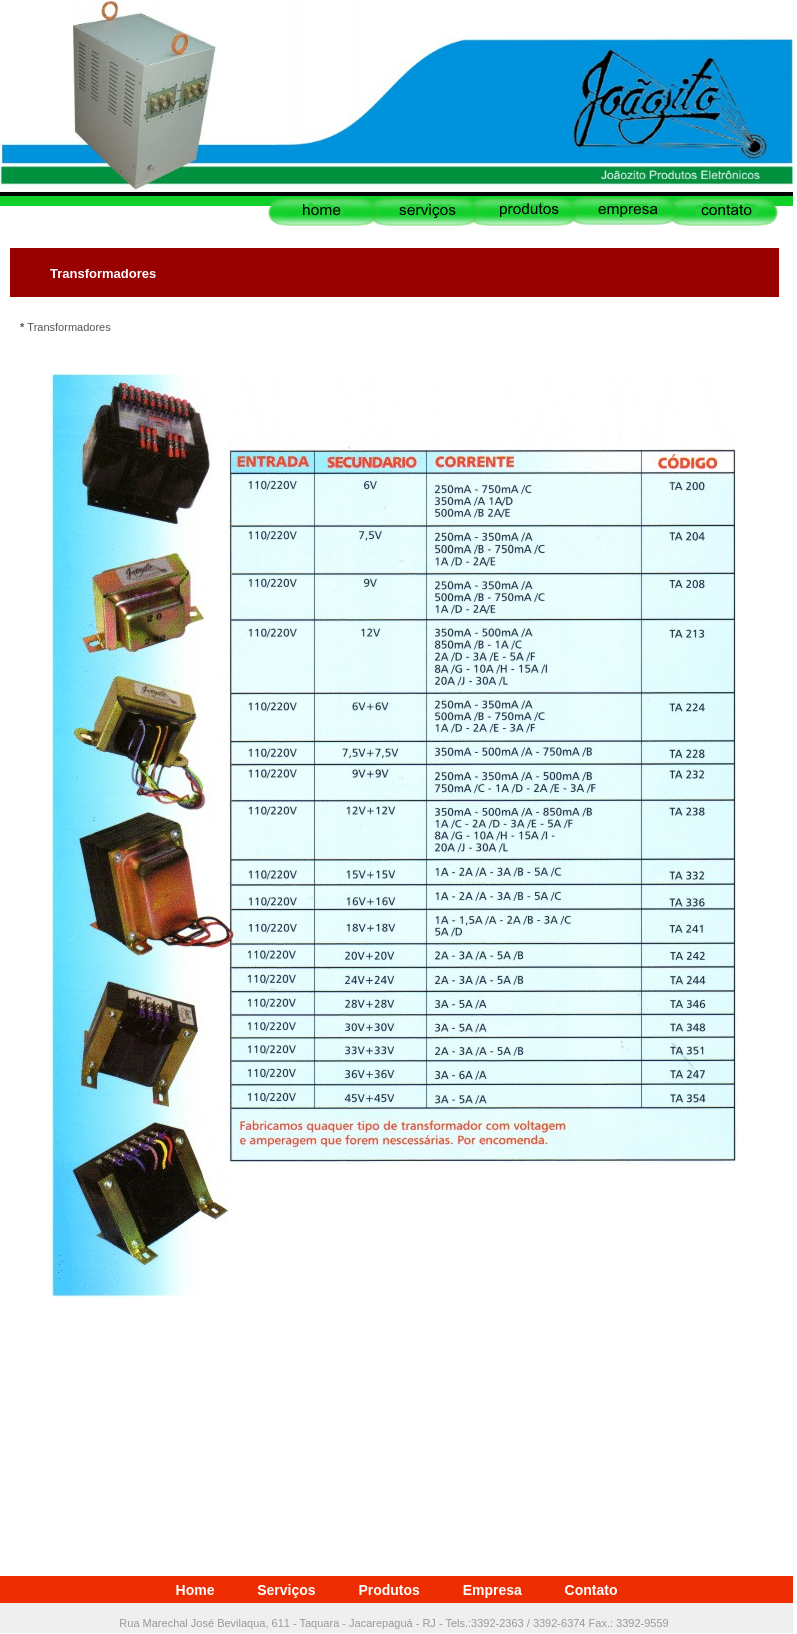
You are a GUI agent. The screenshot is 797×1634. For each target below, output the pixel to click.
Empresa (492, 1590)
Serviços (286, 1590)
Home (195, 1590)
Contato (591, 1590)
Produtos (388, 1590)
